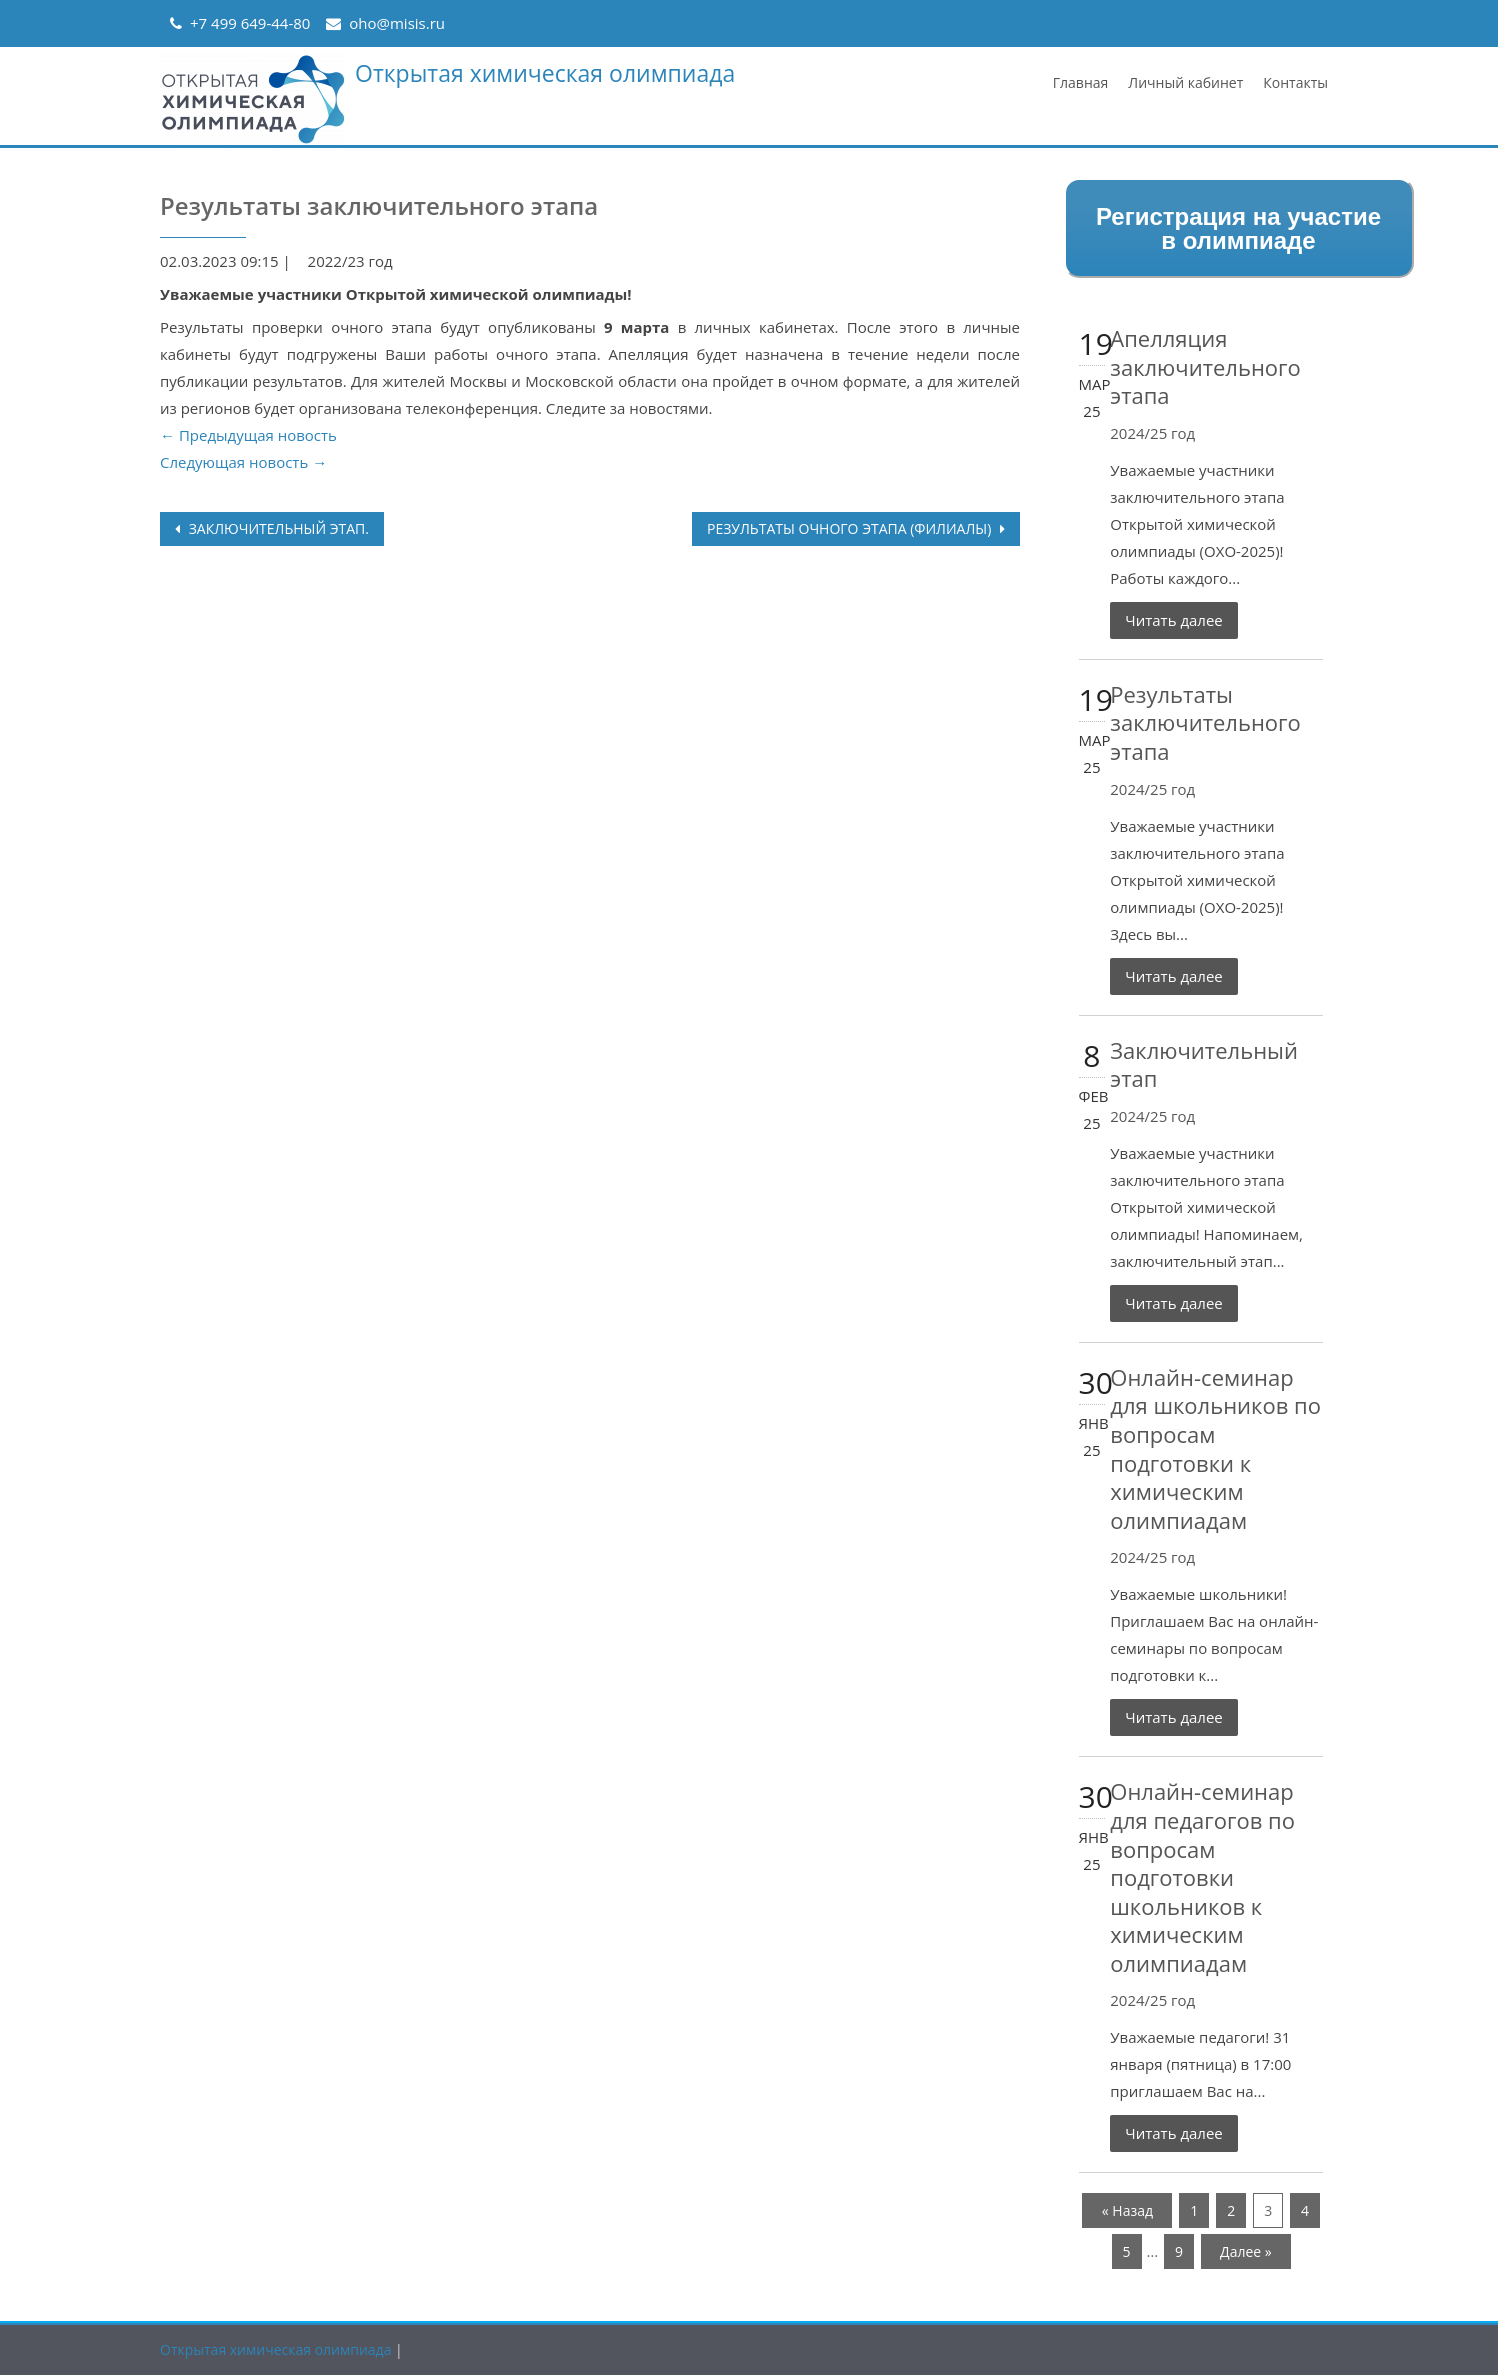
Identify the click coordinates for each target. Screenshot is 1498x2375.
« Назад (1127, 2210)
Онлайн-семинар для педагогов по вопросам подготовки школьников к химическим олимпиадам (1202, 1877)
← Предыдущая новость (248, 435)
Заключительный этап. (277, 528)
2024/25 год (1152, 433)
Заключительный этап (1204, 1064)
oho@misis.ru (397, 23)
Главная (1081, 82)
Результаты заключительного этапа (1205, 722)
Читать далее (1174, 620)
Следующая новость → (243, 462)
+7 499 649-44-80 (250, 23)
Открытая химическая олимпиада (545, 73)
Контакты (1295, 82)
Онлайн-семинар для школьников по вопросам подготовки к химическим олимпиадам (1215, 1448)
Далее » (1246, 2251)
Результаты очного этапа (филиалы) (851, 528)
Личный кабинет (1185, 82)
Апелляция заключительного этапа (1205, 366)
